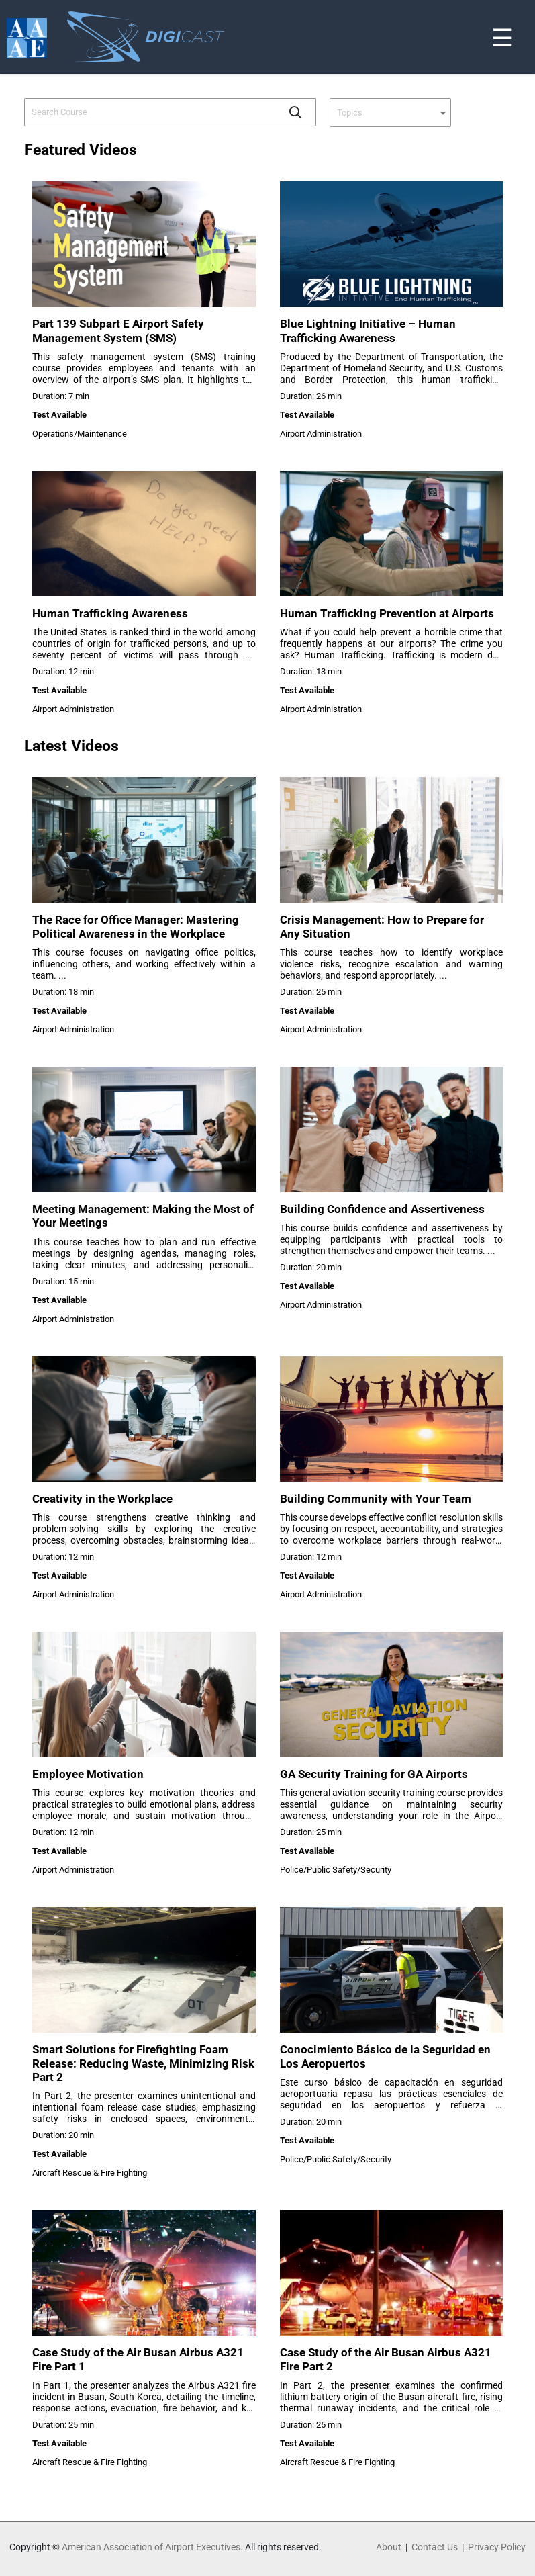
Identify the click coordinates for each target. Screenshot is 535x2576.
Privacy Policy (497, 2547)
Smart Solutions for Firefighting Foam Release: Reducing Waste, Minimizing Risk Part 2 (143, 2063)
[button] (295, 112)
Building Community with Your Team (375, 1498)
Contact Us (434, 2547)
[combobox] (151, 112)
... (62, 975)
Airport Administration (321, 434)
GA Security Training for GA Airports (374, 1774)
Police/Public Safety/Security (335, 1870)
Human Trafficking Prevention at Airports (387, 613)
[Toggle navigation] (527, 2)
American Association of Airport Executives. (152, 2547)
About (388, 2547)
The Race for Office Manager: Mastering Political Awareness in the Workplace (135, 926)
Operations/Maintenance (79, 434)
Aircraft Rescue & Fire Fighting (89, 2173)
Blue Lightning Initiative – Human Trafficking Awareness (368, 330)
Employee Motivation (88, 1774)
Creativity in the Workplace (102, 1498)
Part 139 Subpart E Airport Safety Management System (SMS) (118, 330)
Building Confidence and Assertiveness (382, 1209)
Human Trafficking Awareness (110, 613)
